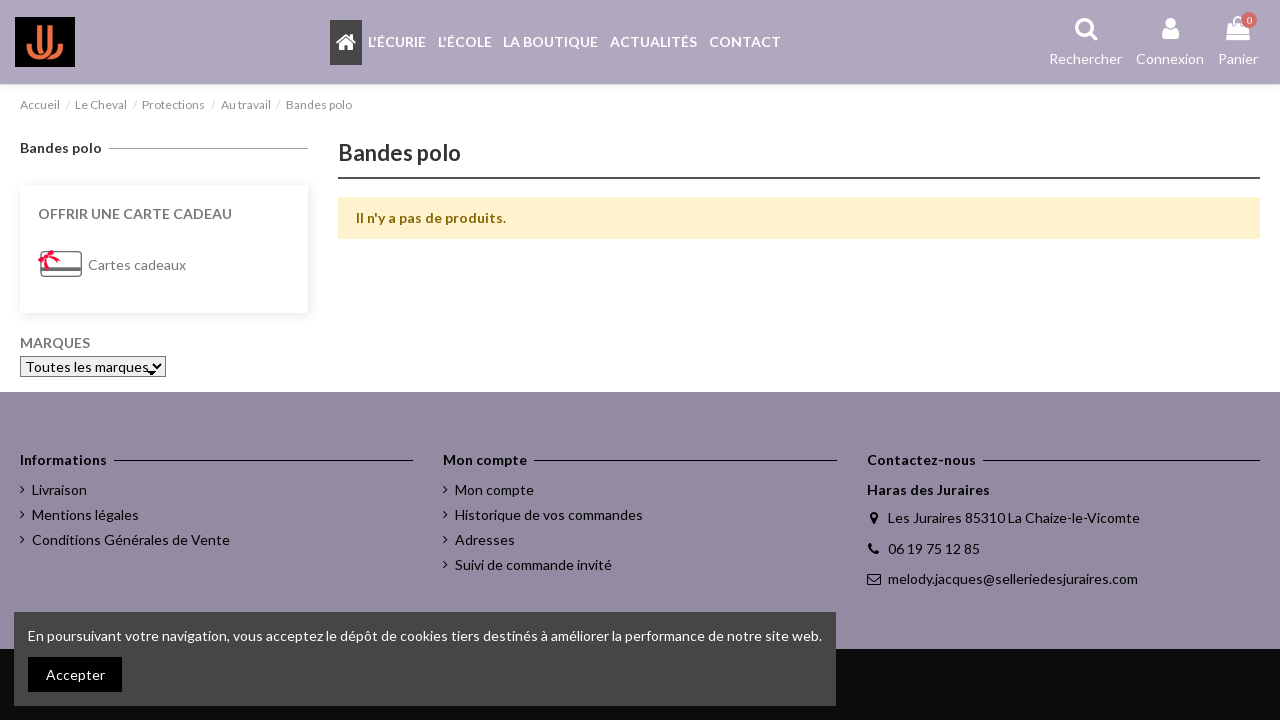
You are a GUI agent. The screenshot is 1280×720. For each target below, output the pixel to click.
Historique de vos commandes (549, 514)
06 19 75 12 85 (934, 548)
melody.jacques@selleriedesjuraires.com (1013, 578)
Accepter (75, 674)
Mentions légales (85, 514)
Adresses (485, 539)
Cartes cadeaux (137, 264)
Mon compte (494, 489)
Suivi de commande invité (533, 564)
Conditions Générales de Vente (131, 539)
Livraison (59, 489)
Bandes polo (61, 147)
